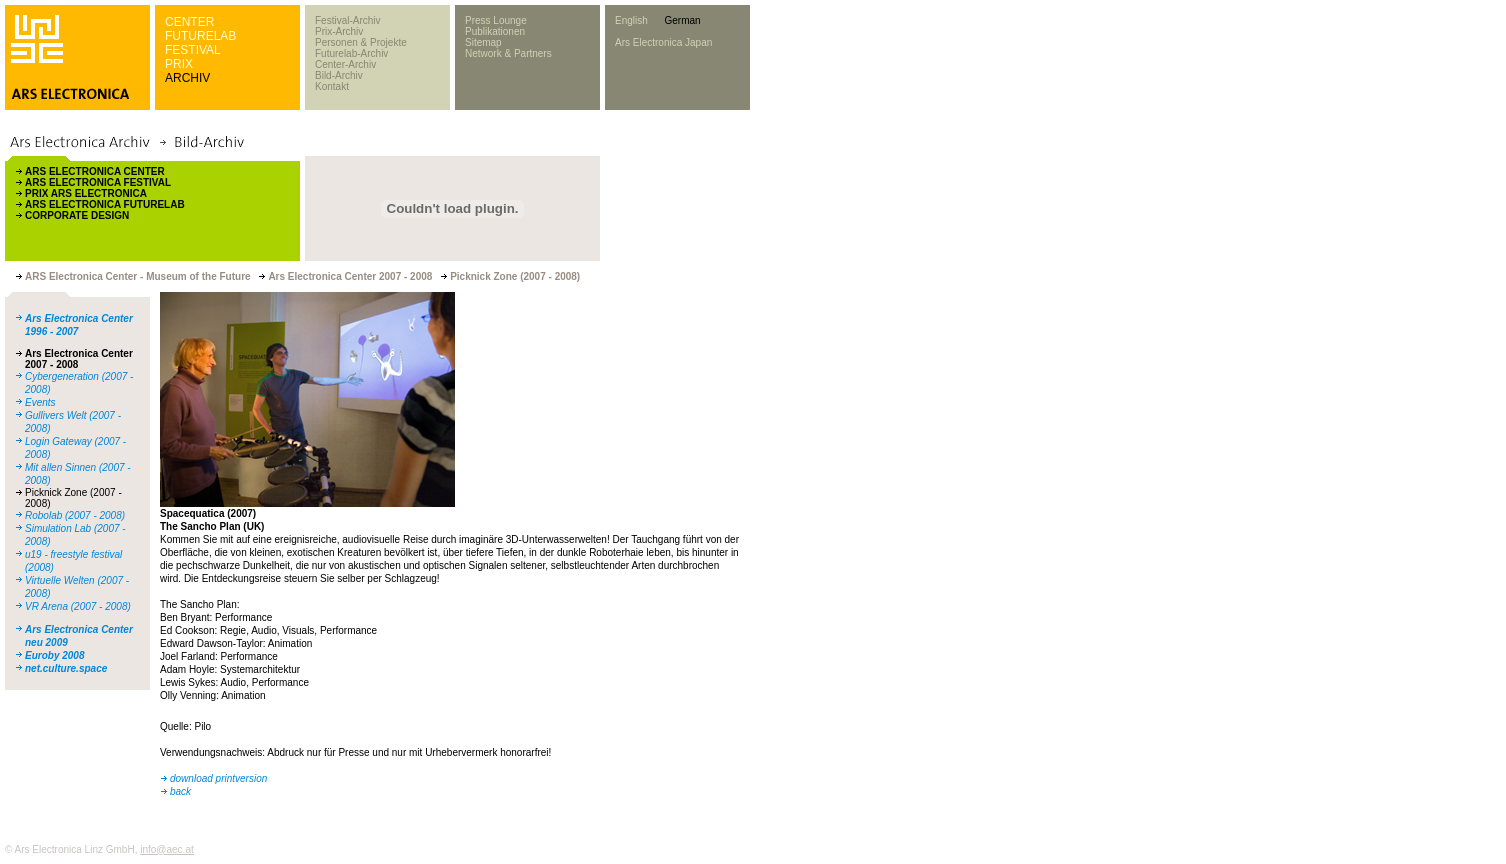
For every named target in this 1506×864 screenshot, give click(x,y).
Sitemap (483, 42)
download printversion (218, 778)
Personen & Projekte (361, 42)
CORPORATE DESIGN (77, 215)
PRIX (179, 64)
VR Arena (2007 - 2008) (78, 606)
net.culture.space (66, 668)
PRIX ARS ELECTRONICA (86, 193)
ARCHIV (187, 78)
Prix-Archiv (339, 31)
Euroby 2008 (54, 655)
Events (40, 402)
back (180, 791)
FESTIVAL (193, 50)
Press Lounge (496, 20)
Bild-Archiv (339, 75)
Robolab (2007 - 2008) (75, 515)
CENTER (189, 22)
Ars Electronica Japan (663, 42)
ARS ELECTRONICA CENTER (95, 171)
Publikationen (495, 31)
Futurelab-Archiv (351, 53)
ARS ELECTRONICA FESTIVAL (98, 182)
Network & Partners (508, 53)
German (682, 20)
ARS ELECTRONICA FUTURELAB (105, 204)
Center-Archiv (345, 64)
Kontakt (332, 86)
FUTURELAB (200, 36)
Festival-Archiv (348, 20)
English (631, 20)
